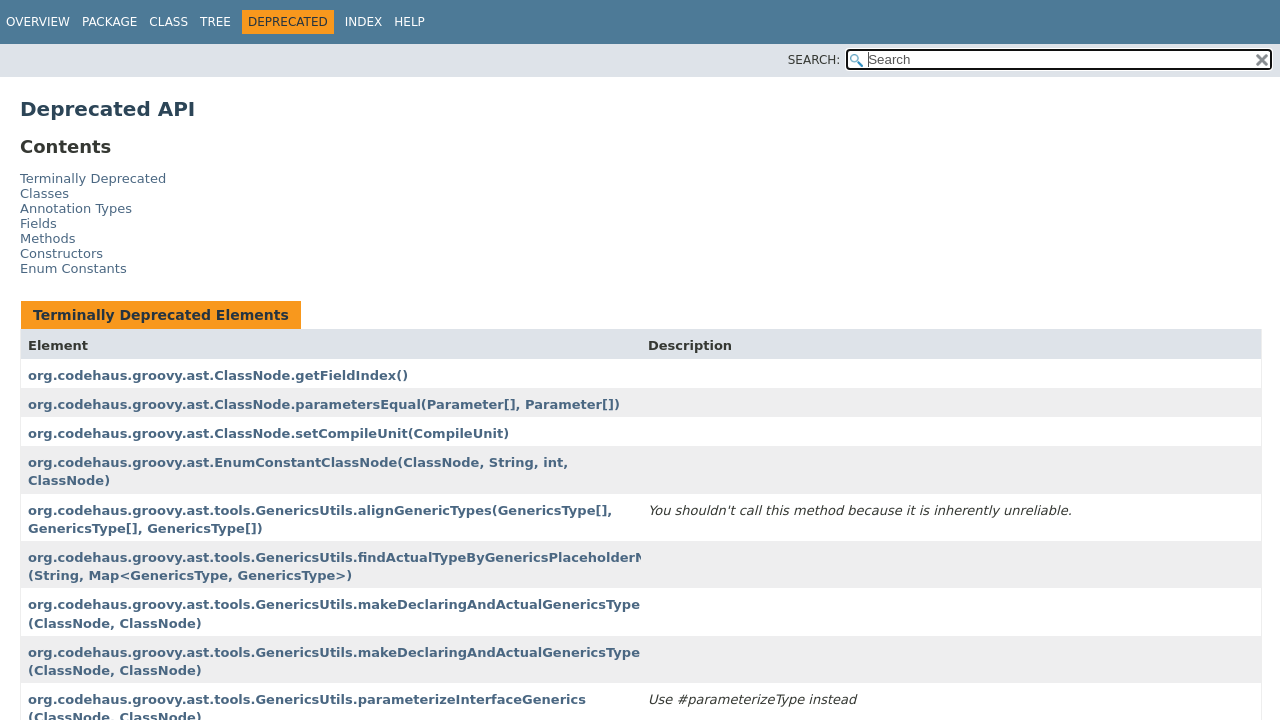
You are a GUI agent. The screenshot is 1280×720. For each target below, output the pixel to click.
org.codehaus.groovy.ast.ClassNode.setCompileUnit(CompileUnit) (268, 433)
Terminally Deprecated (93, 178)
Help (409, 22)
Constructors (61, 253)
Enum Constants (73, 268)
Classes (44, 193)
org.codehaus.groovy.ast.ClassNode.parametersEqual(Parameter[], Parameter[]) (324, 404)
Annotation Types (76, 208)
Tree (215, 22)
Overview (38, 22)
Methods (48, 238)
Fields (38, 223)
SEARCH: (814, 60)
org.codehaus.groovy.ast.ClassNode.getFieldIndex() (218, 375)
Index (364, 22)
